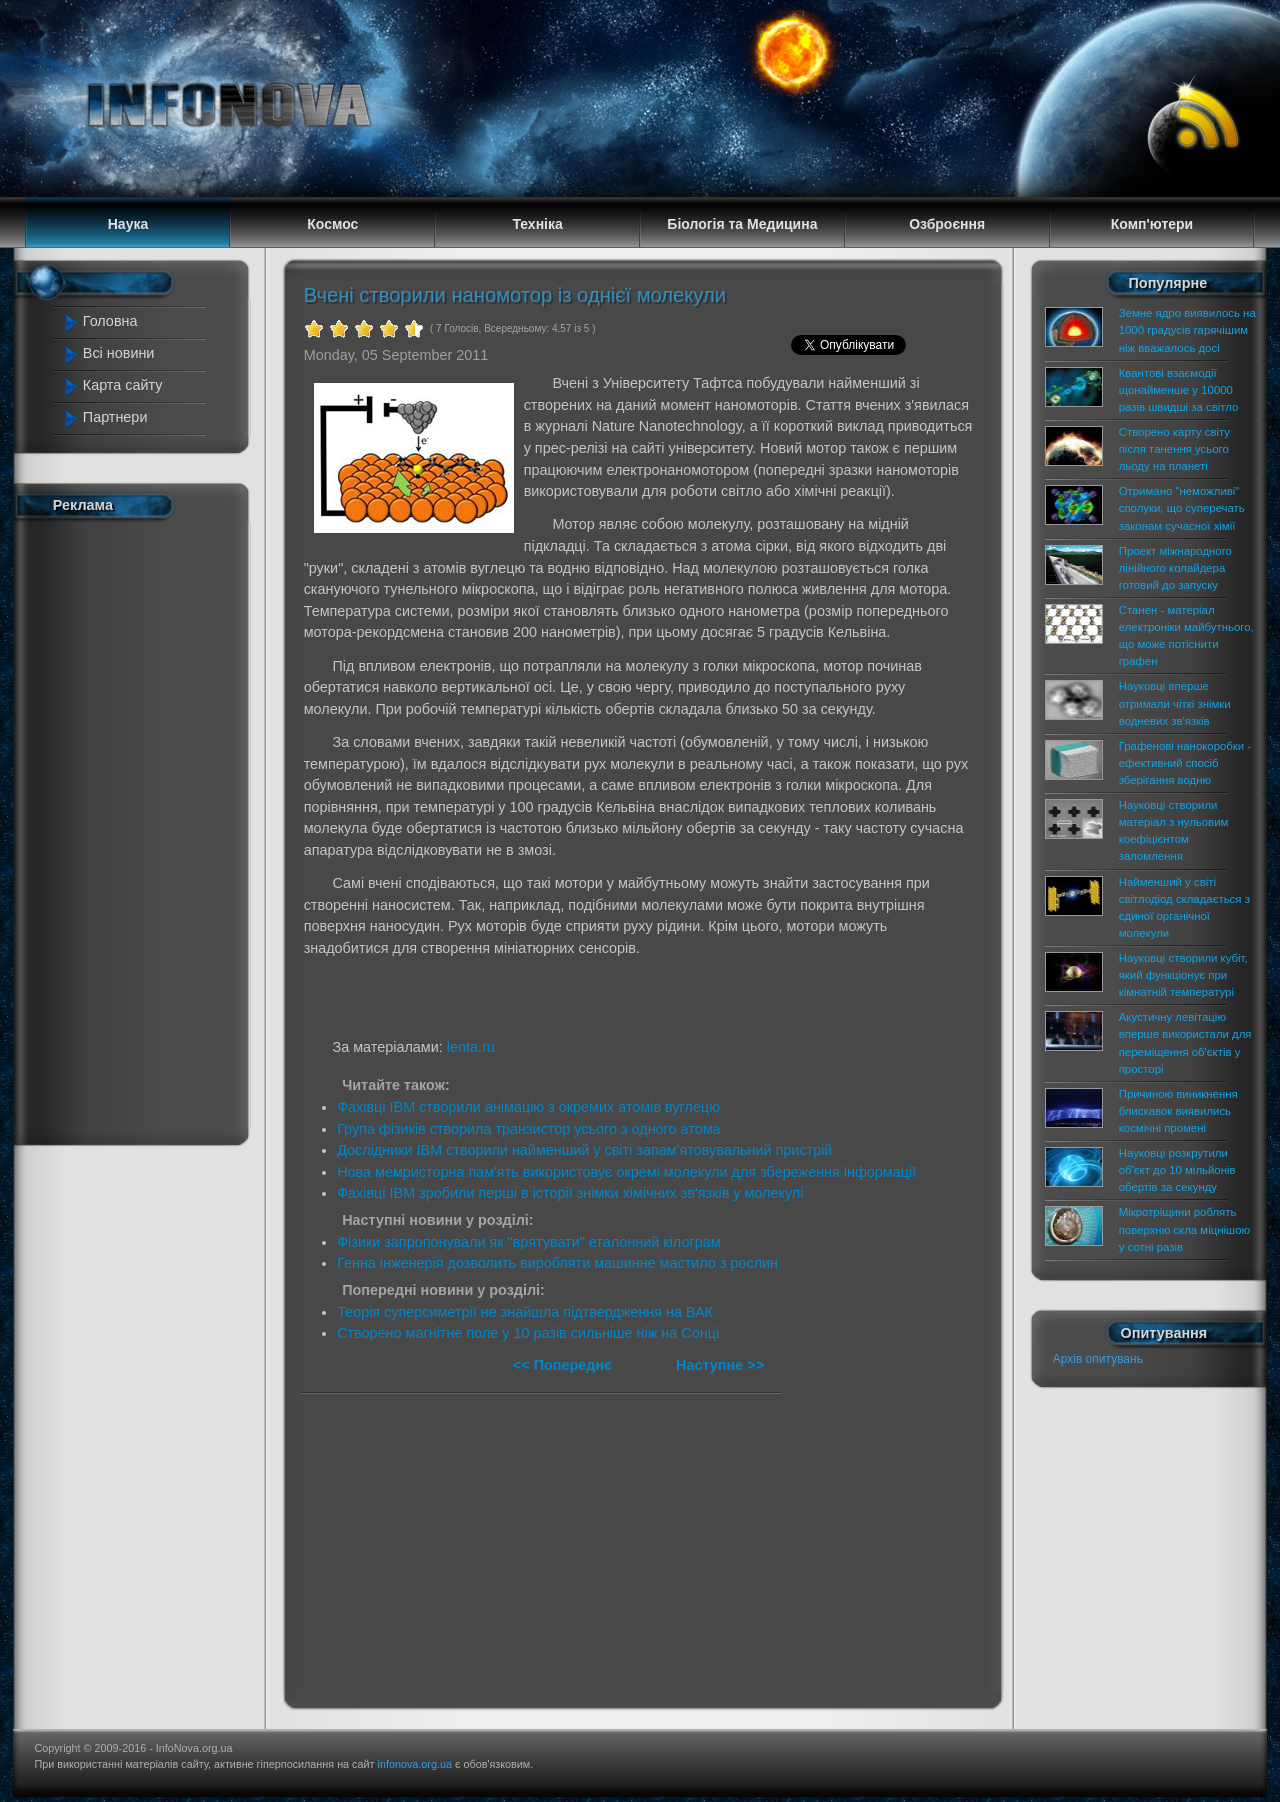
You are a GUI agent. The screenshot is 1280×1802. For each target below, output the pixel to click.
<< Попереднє (564, 1365)
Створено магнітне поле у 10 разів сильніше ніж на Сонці (528, 1333)
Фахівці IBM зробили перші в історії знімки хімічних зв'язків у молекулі (570, 1193)
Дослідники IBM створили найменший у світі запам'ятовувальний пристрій (584, 1150)
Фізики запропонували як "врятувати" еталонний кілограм (528, 1242)
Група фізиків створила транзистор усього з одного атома (528, 1129)
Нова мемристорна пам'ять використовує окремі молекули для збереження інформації (626, 1172)
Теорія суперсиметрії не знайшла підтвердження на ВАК (525, 1312)
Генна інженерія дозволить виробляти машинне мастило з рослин (557, 1263)
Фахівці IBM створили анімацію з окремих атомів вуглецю (528, 1107)
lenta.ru (471, 1047)
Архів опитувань (1098, 1359)
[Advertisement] (142, 828)
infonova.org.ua (415, 1764)
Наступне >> (720, 1365)
